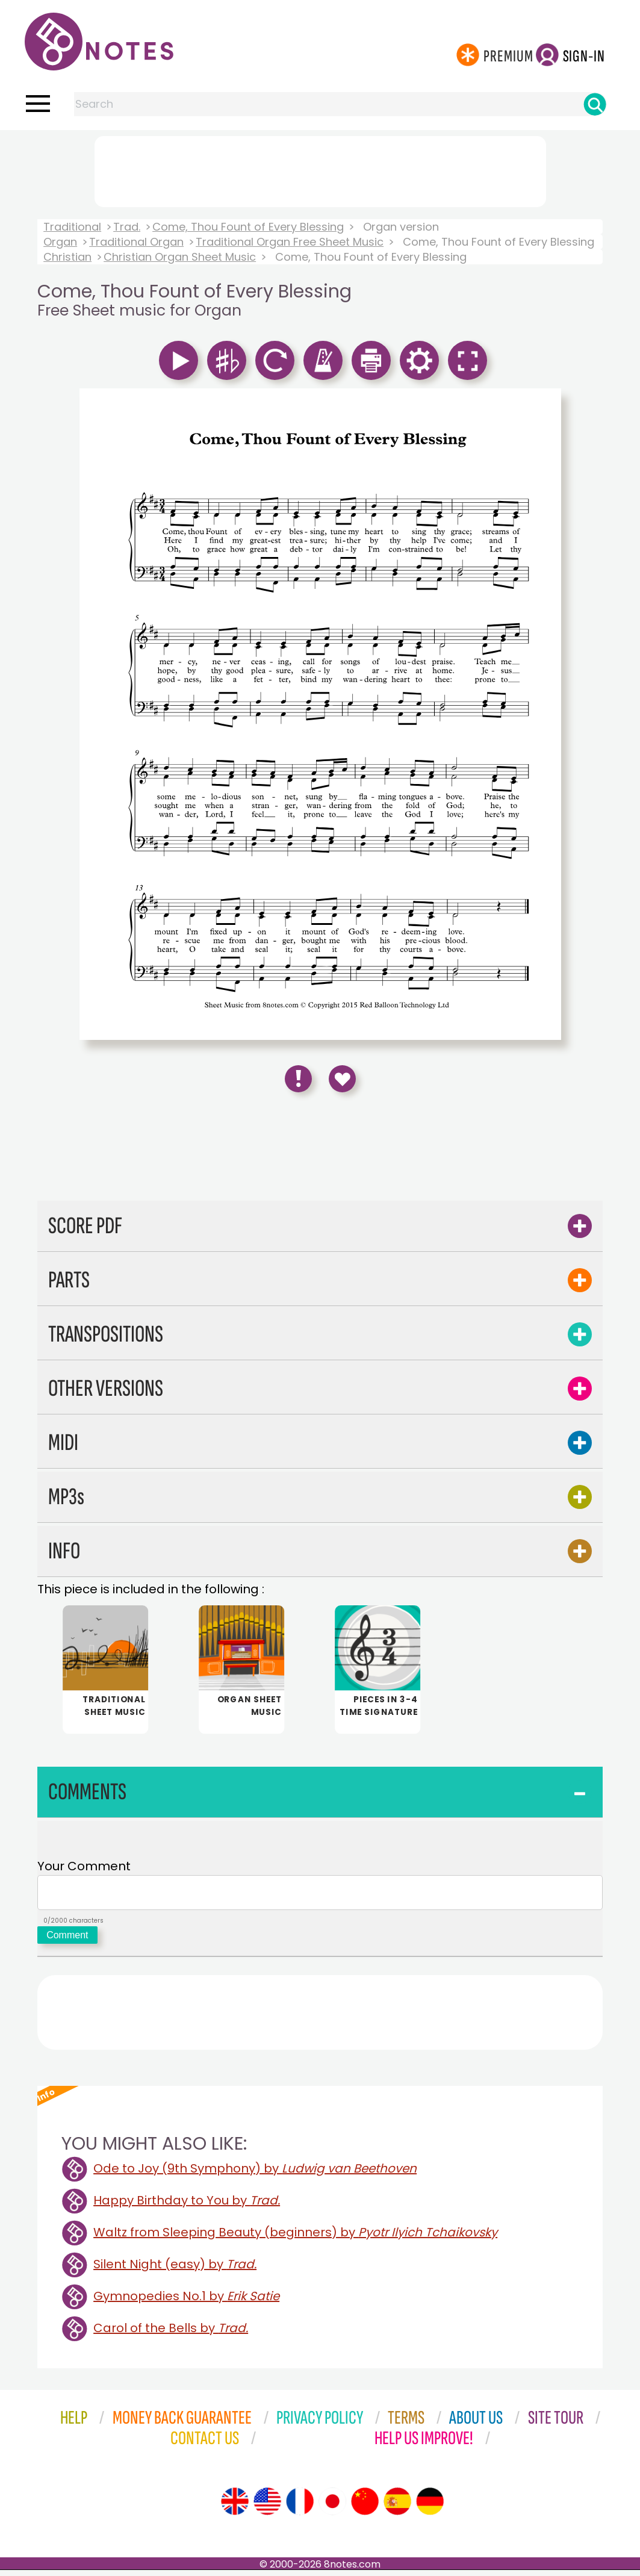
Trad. (126, 226)
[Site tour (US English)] (267, 2507)
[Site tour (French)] (300, 2507)
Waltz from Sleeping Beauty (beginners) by (295, 2238)
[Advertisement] (320, 169)
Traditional (72, 226)
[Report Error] (298, 1078)
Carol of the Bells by (170, 2334)
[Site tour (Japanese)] (332, 2507)
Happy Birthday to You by (186, 2206)
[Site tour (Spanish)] (397, 2507)
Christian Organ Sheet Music (180, 256)
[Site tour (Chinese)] (365, 2507)
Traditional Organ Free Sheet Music (290, 241)
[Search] (594, 104)
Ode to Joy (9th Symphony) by (255, 2174)
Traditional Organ (136, 241)
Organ (60, 241)
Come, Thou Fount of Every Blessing (248, 226)
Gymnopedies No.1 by (186, 2302)
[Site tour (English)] (235, 2507)
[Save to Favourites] (342, 1078)
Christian (67, 256)
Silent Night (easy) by (174, 2270)
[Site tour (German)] (430, 2507)
